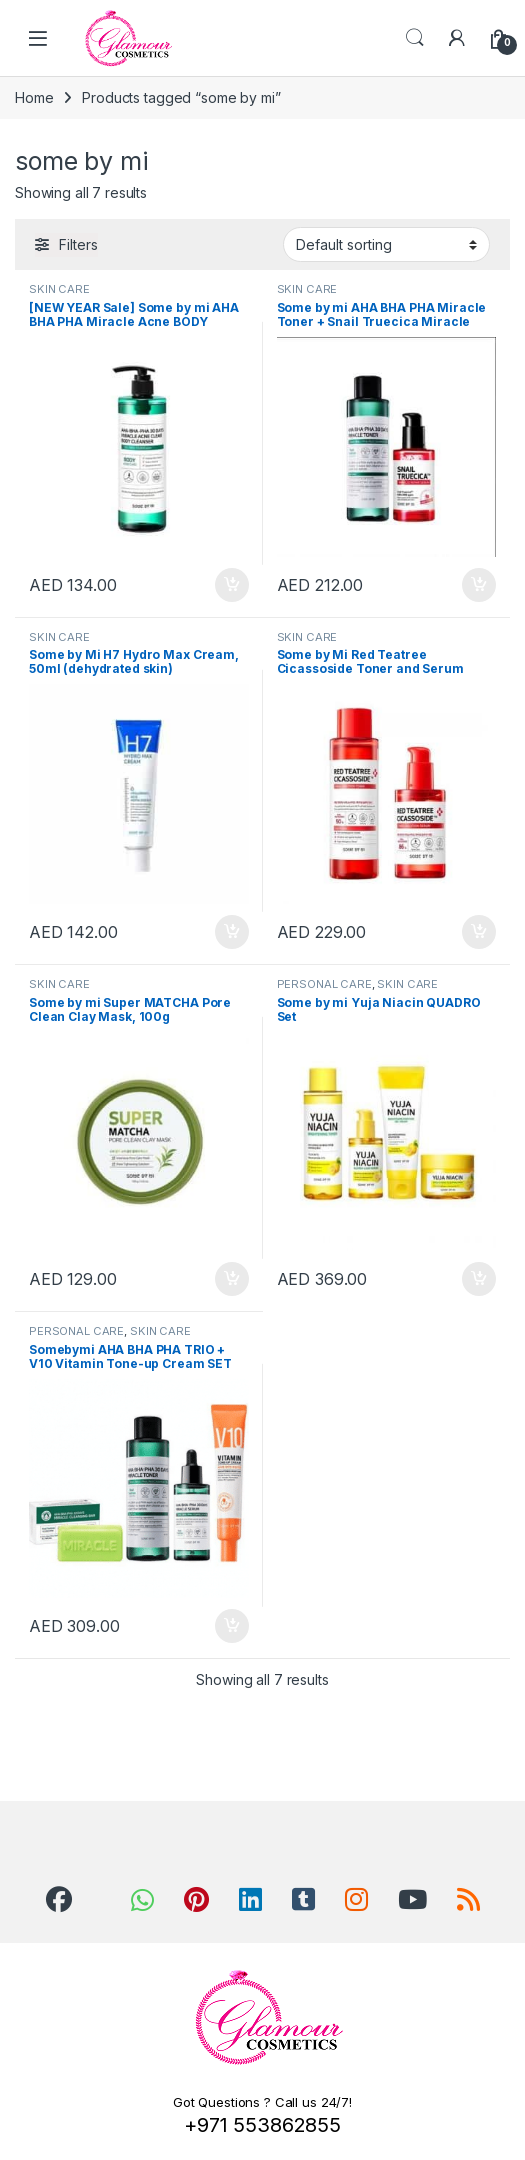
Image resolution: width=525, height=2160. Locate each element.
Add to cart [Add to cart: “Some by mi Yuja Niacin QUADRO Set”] (479, 1279)
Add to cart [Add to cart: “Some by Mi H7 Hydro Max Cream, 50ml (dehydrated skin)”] (232, 932)
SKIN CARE (59, 289)
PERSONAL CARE (324, 984)
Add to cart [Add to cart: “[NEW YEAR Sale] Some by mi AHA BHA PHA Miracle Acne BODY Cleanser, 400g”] (232, 585)
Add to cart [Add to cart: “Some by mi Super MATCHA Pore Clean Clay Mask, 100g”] (232, 1279)
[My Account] (457, 38)
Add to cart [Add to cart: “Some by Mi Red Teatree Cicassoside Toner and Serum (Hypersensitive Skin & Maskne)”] (479, 932)
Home (34, 97)
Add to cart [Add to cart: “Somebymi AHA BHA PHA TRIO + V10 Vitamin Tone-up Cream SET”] (232, 1626)
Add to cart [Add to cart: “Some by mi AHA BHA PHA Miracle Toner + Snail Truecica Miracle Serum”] (479, 585)
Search (415, 38)
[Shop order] (386, 244)
